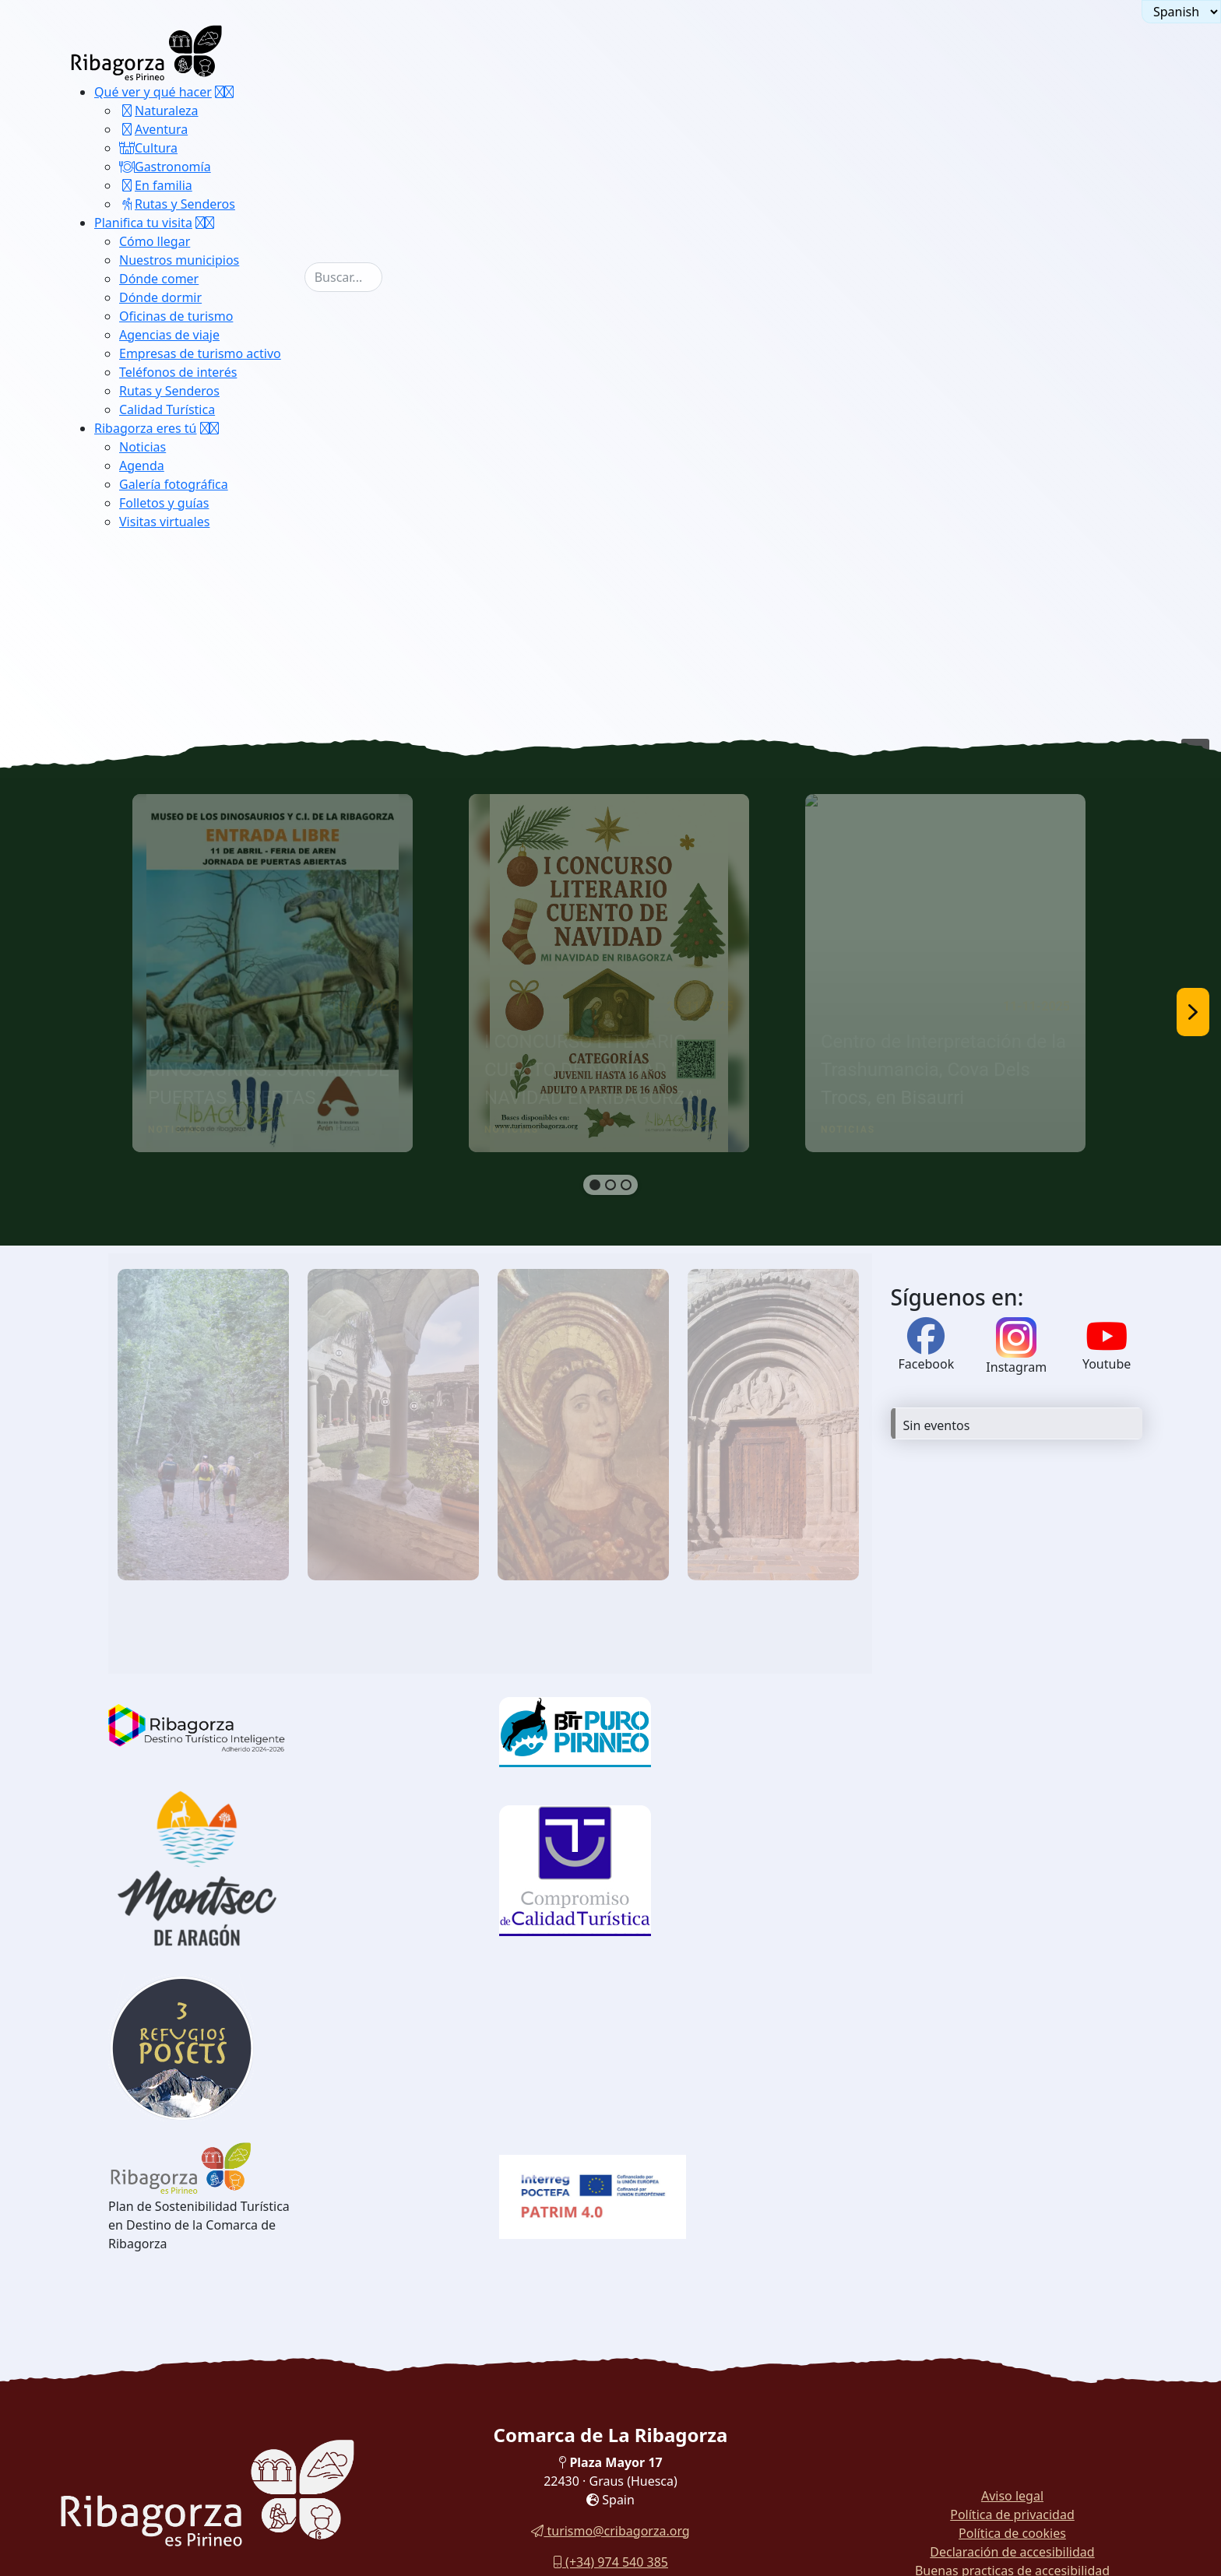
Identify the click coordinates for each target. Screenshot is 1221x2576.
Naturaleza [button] (159, 110)
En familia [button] (155, 185)
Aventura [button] (153, 129)
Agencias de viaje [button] (169, 334)
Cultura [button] (148, 147)
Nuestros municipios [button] (179, 260)
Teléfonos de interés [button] (178, 372)
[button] (224, 91)
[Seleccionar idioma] (1181, 11)
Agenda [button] (141, 465)
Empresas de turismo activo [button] (200, 353)
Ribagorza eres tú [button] (145, 428)
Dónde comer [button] (159, 278)
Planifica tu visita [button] (143, 222)
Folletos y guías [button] (164, 502)
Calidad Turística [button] (167, 409)
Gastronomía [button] (165, 166)
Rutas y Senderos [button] (177, 204)
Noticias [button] (142, 446)
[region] (610, 1012)
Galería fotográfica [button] (173, 484)
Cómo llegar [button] (154, 241)
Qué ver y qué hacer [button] (153, 91)
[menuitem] (199, 148)
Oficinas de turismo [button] (176, 316)
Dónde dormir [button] (160, 297)
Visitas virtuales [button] (164, 521)
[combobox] (343, 277)
